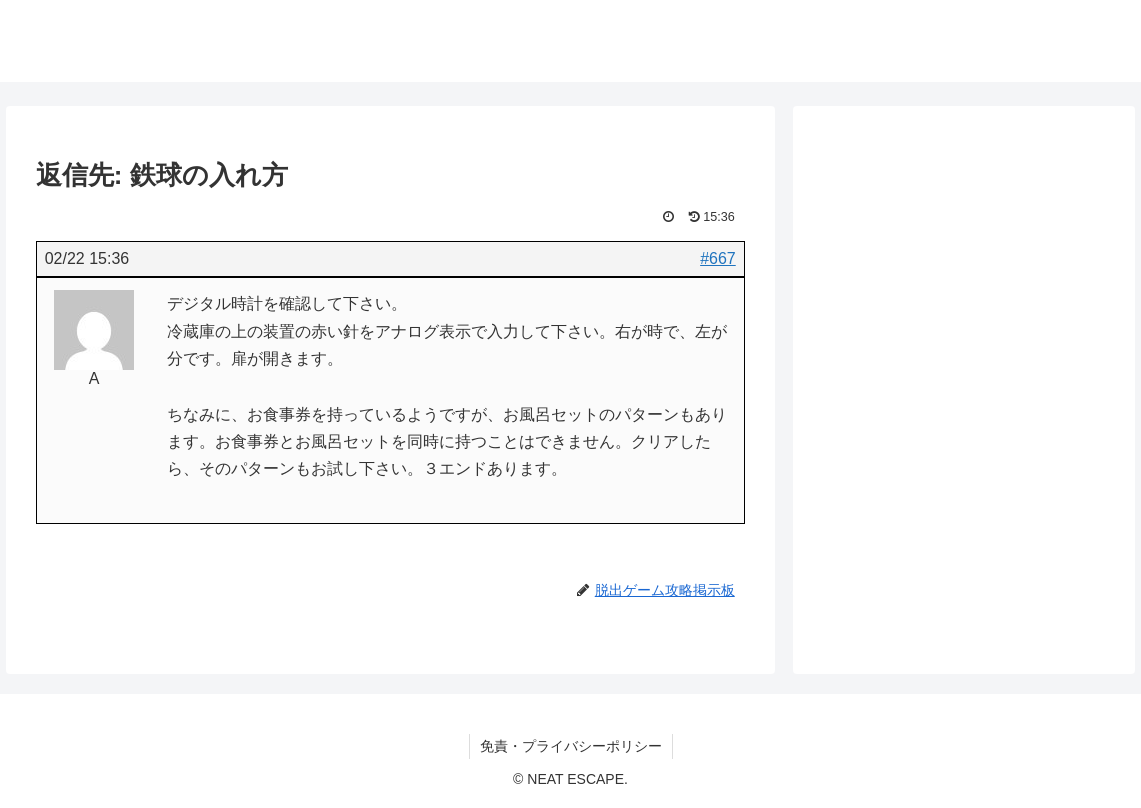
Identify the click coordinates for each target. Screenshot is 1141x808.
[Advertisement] (964, 282)
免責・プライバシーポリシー (571, 746)
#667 (718, 258)
